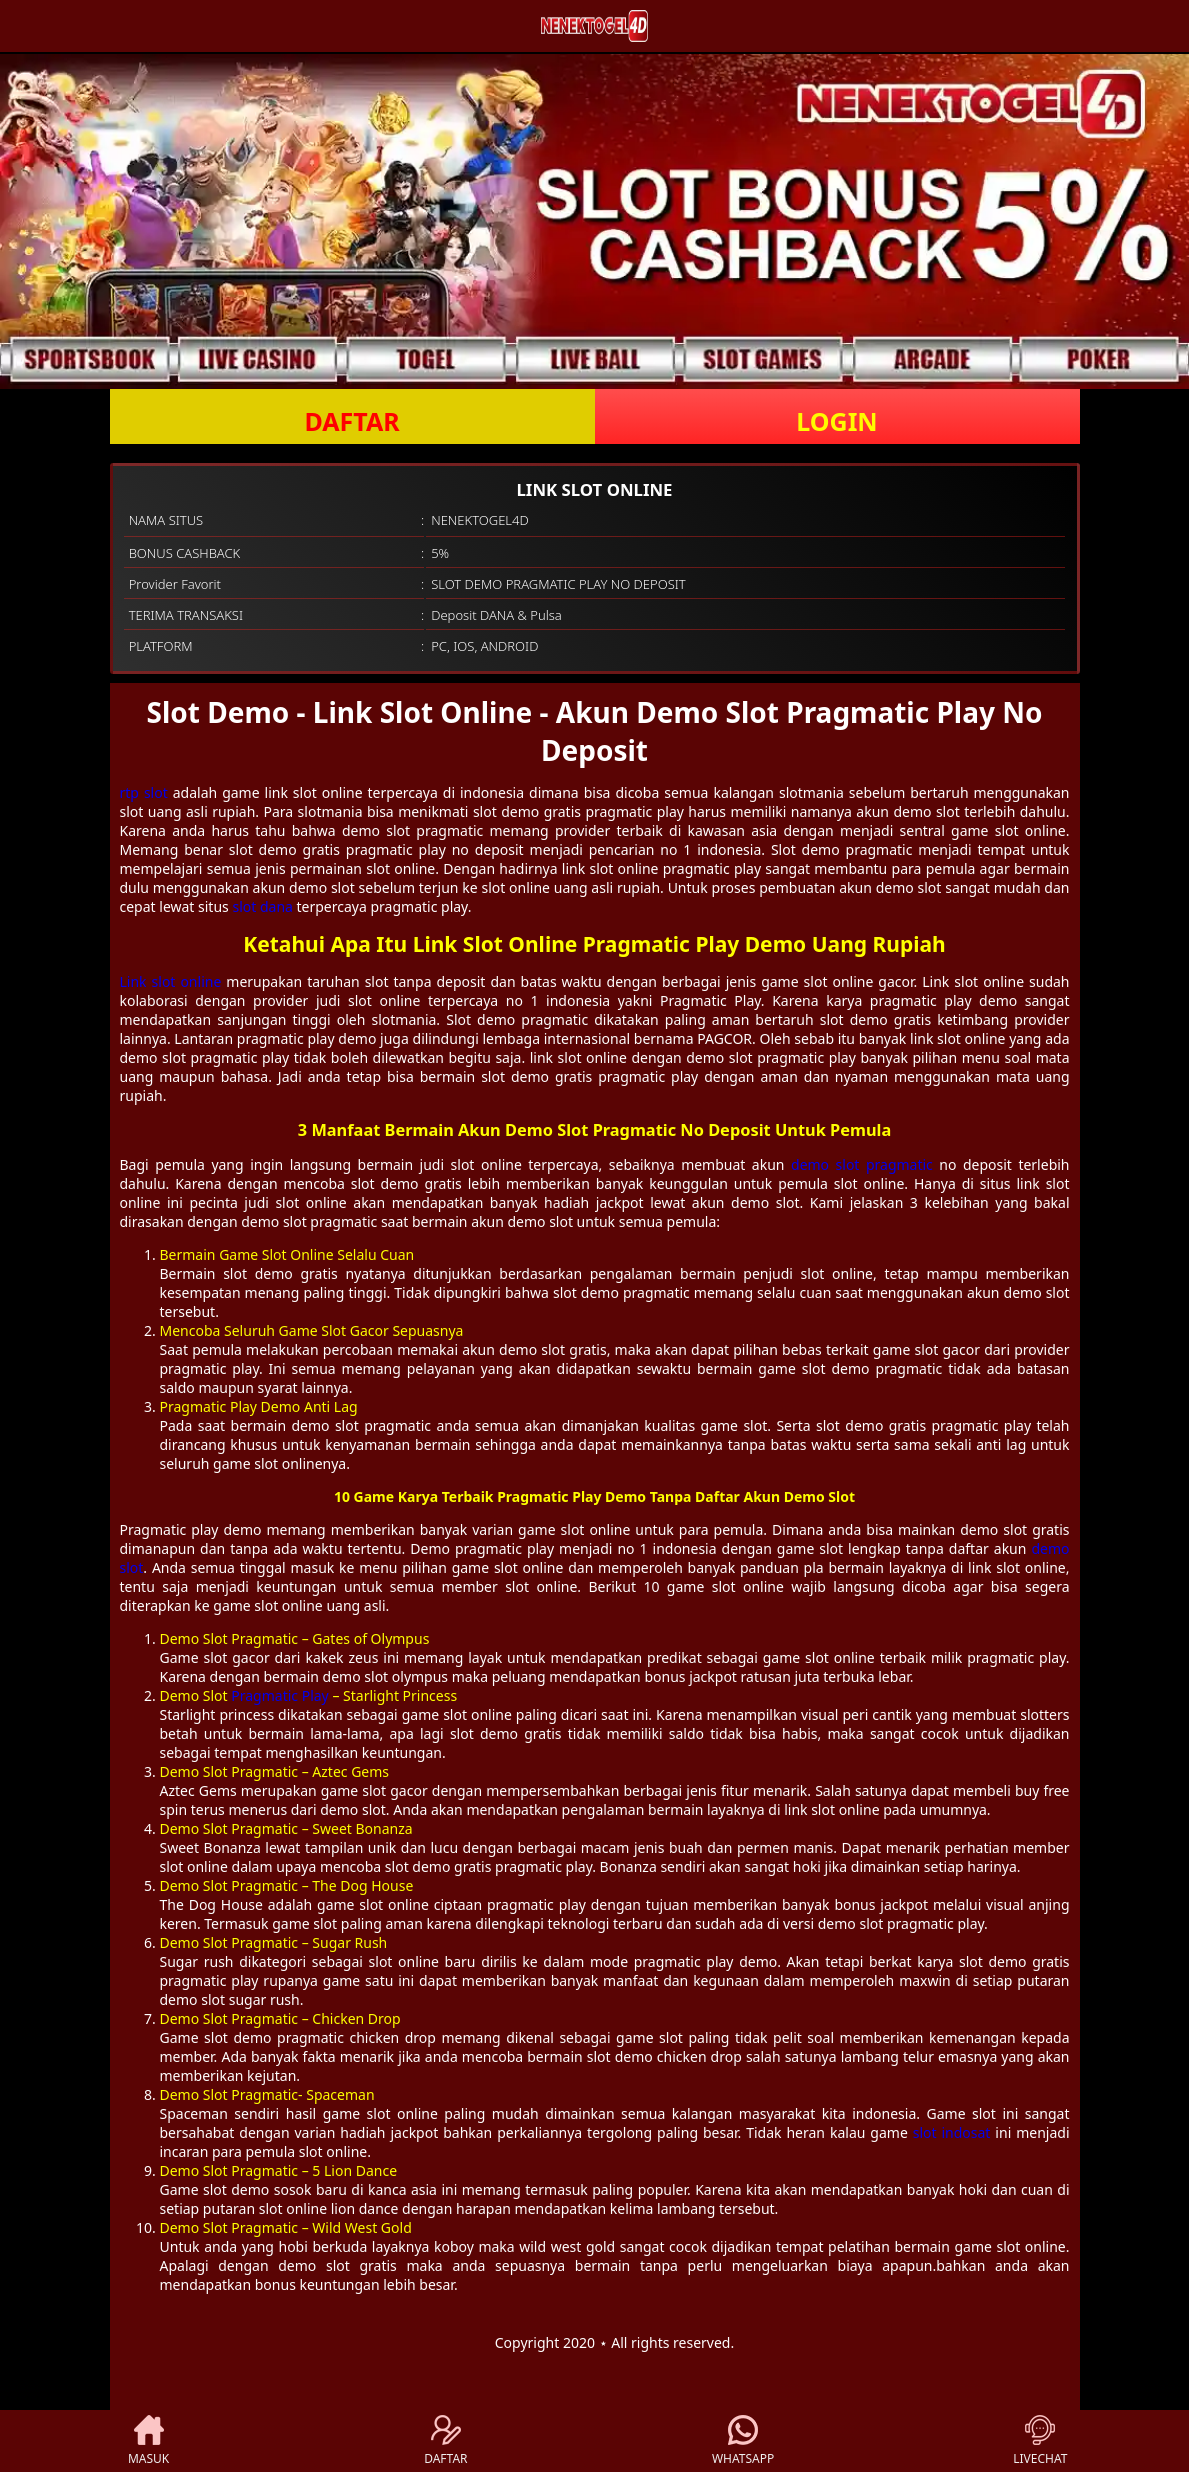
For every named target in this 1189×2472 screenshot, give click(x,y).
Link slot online (171, 981)
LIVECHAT (1040, 2441)
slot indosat (952, 2132)
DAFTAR (351, 421)
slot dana (262, 906)
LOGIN (836, 421)
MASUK (148, 2441)
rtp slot (144, 792)
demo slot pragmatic (862, 1164)
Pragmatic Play (279, 1695)
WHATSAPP (743, 2441)
